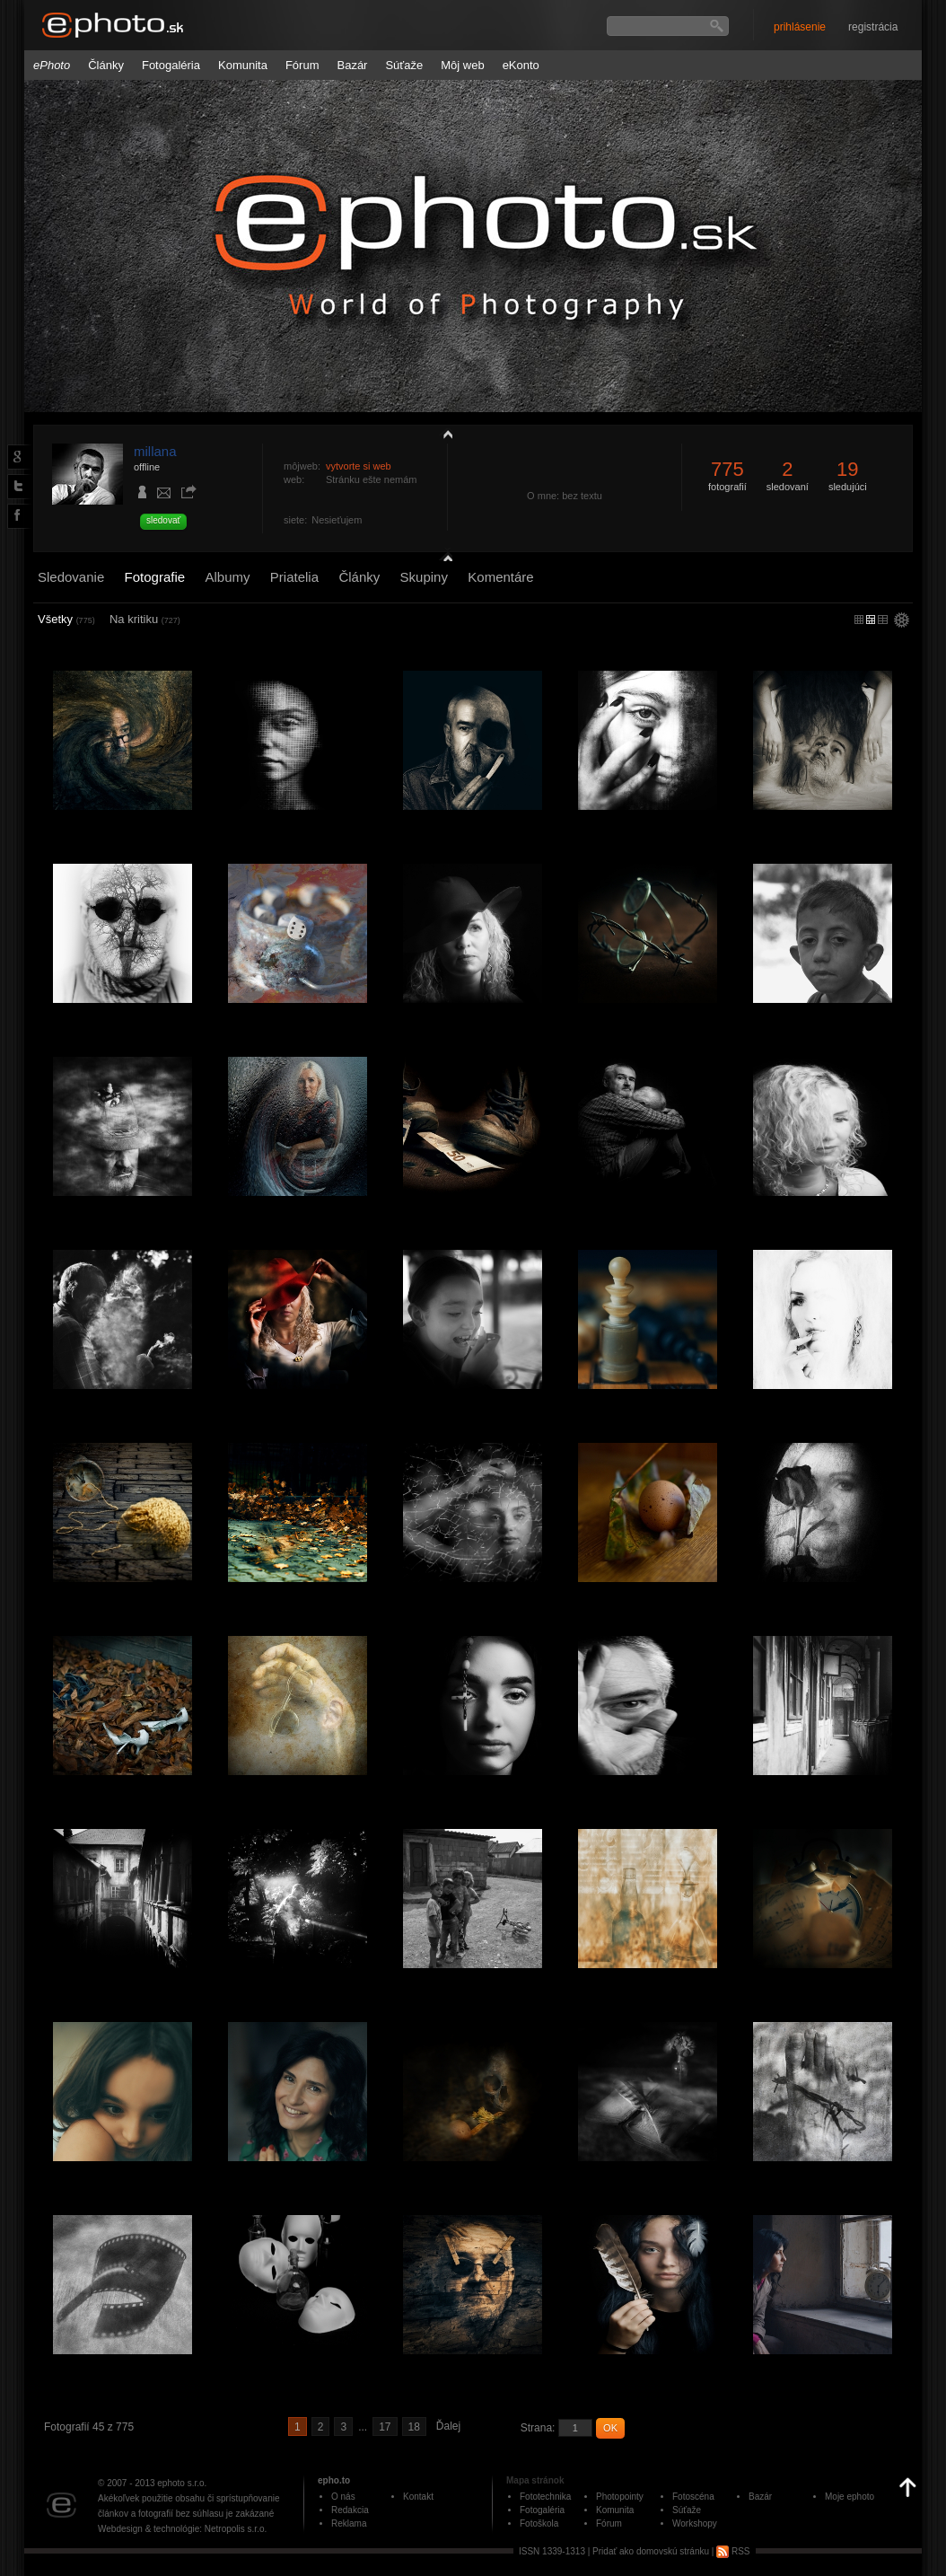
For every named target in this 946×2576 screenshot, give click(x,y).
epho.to (334, 2480)
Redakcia (350, 2510)
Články (106, 65)
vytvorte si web (358, 466)
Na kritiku (144, 619)
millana (155, 451)
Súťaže (404, 65)
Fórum (302, 65)
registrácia (873, 27)
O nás (343, 2496)
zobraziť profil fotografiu (443, 433)
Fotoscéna (693, 2496)
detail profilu (443, 554)
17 (384, 2427)
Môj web (462, 65)
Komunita (242, 65)
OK (610, 2427)
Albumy (227, 577)
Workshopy (694, 2523)
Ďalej (448, 2426)
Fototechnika (545, 2496)
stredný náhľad (883, 619)
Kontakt (418, 2496)
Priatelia (294, 577)
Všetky (66, 619)
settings (901, 621)
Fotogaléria (171, 65)
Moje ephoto (849, 2496)
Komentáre (500, 577)
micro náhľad (858, 619)
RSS (732, 2551)
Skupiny (424, 577)
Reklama (348, 2523)
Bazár (352, 65)
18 (414, 2427)
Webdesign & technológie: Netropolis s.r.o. (182, 2529)
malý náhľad (870, 619)
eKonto (521, 65)
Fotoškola (539, 2523)
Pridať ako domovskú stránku (650, 2551)
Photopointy (620, 2496)
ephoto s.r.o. (181, 2483)
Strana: (538, 2428)
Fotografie (155, 577)
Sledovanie (71, 577)
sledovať (163, 520)
